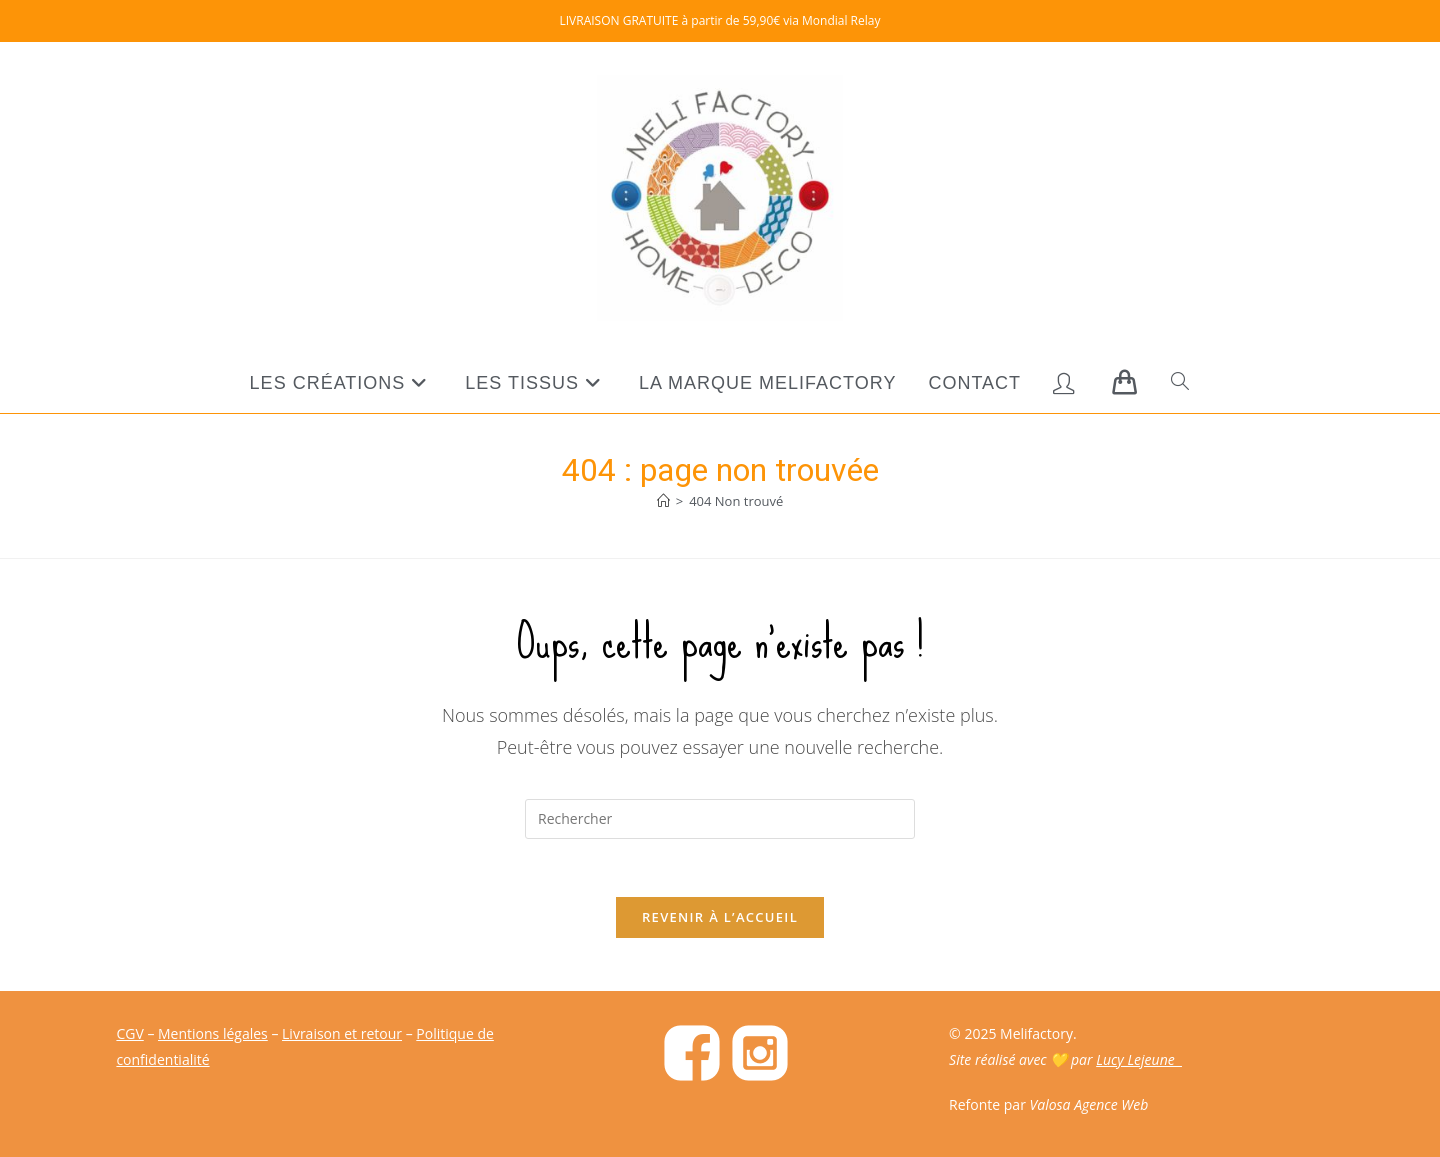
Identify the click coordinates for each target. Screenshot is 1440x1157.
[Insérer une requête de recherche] (720, 819)
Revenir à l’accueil (720, 920)
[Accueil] (663, 501)
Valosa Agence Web (1089, 1104)
